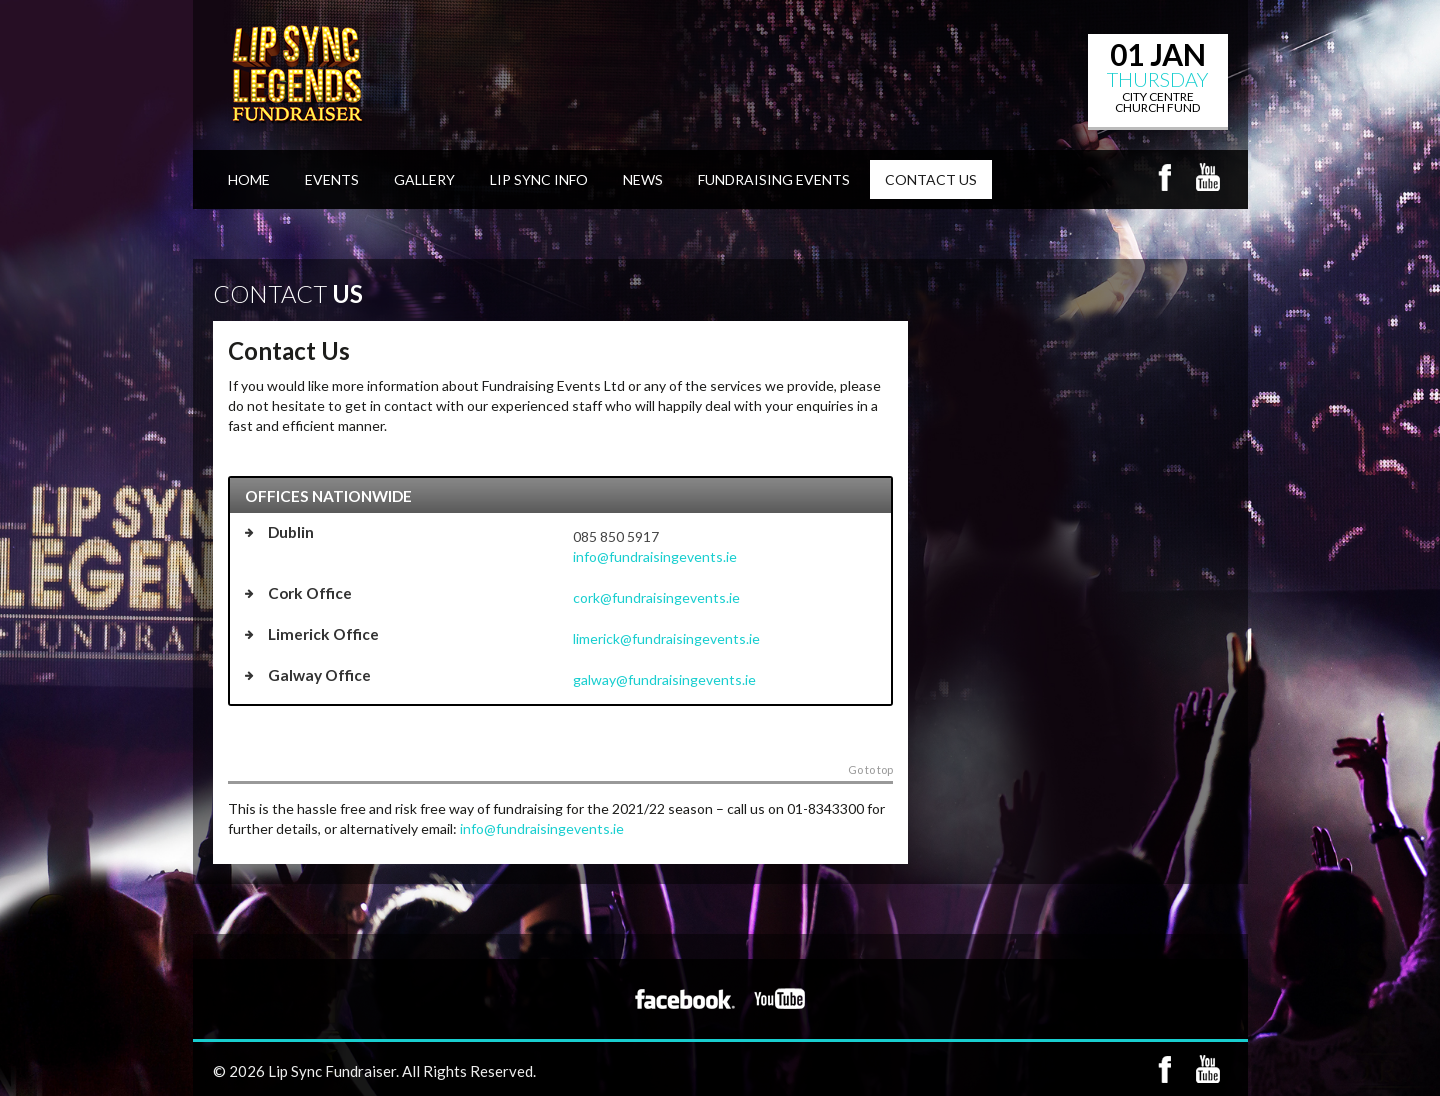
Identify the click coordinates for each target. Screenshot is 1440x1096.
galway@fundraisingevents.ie (664, 679)
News (643, 179)
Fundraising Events (774, 179)
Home (249, 179)
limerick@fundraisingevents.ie (666, 638)
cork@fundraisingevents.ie (656, 597)
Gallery (424, 179)
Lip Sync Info (539, 179)
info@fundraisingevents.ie (655, 556)
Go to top (870, 770)
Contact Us (931, 179)
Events (332, 179)
